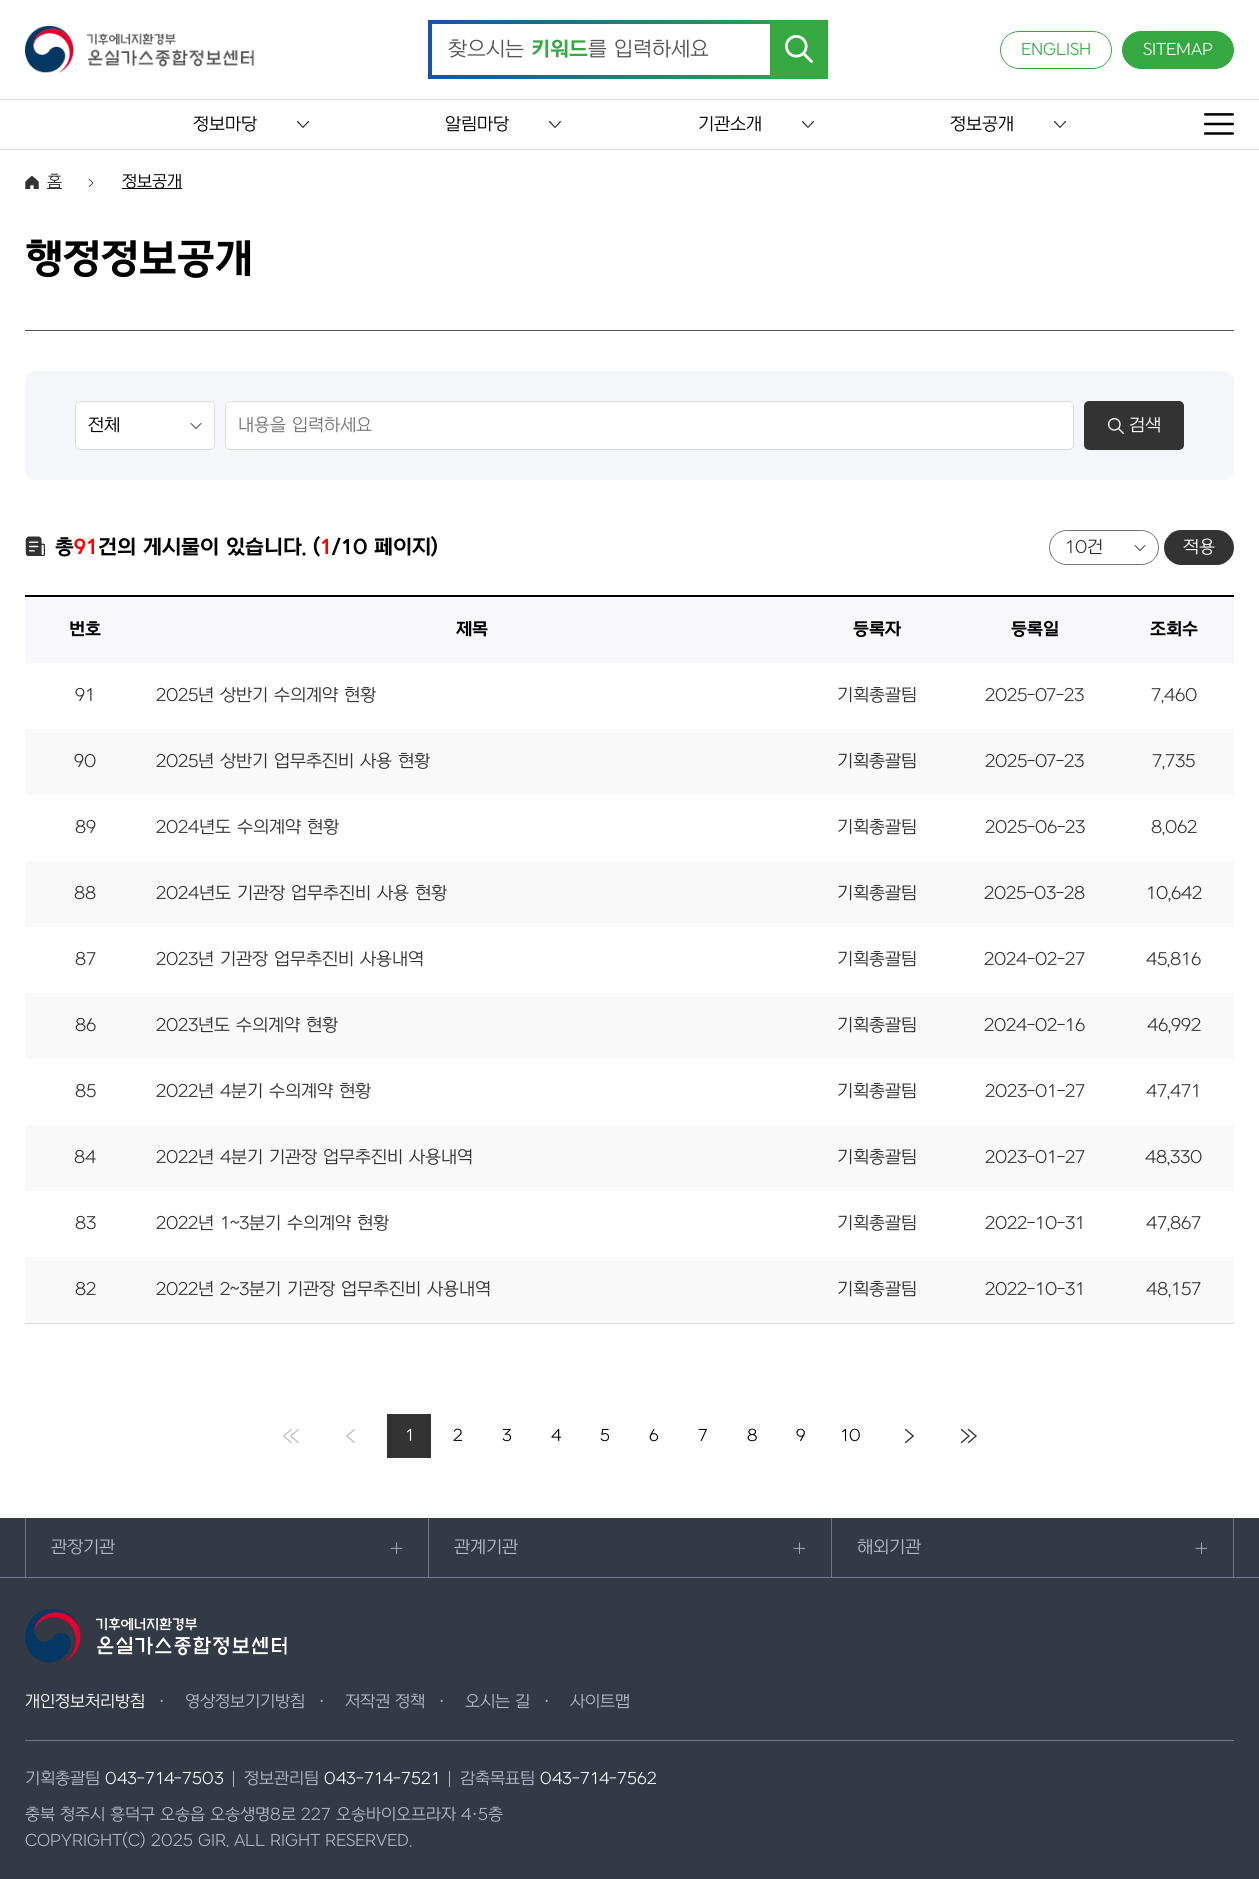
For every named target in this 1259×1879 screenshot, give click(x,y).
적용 (1199, 547)
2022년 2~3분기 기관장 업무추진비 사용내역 (323, 1289)
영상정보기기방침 (245, 1702)
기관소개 (730, 124)
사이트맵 (600, 1702)
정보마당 (225, 124)
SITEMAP (1178, 50)
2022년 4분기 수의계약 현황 (263, 1091)
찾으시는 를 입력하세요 (578, 50)
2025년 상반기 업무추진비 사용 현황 (293, 761)
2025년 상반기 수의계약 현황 (266, 695)
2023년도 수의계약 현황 (247, 1025)
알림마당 (477, 124)
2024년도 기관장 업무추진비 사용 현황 (301, 893)
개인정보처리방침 (85, 1702)
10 (850, 1436)
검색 (1134, 425)
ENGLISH (1056, 50)
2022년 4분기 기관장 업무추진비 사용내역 (314, 1157)
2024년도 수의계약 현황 (247, 827)
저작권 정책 (385, 1702)
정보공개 (982, 124)
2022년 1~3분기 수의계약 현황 (272, 1223)
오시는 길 (497, 1702)
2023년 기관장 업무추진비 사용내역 (290, 959)
